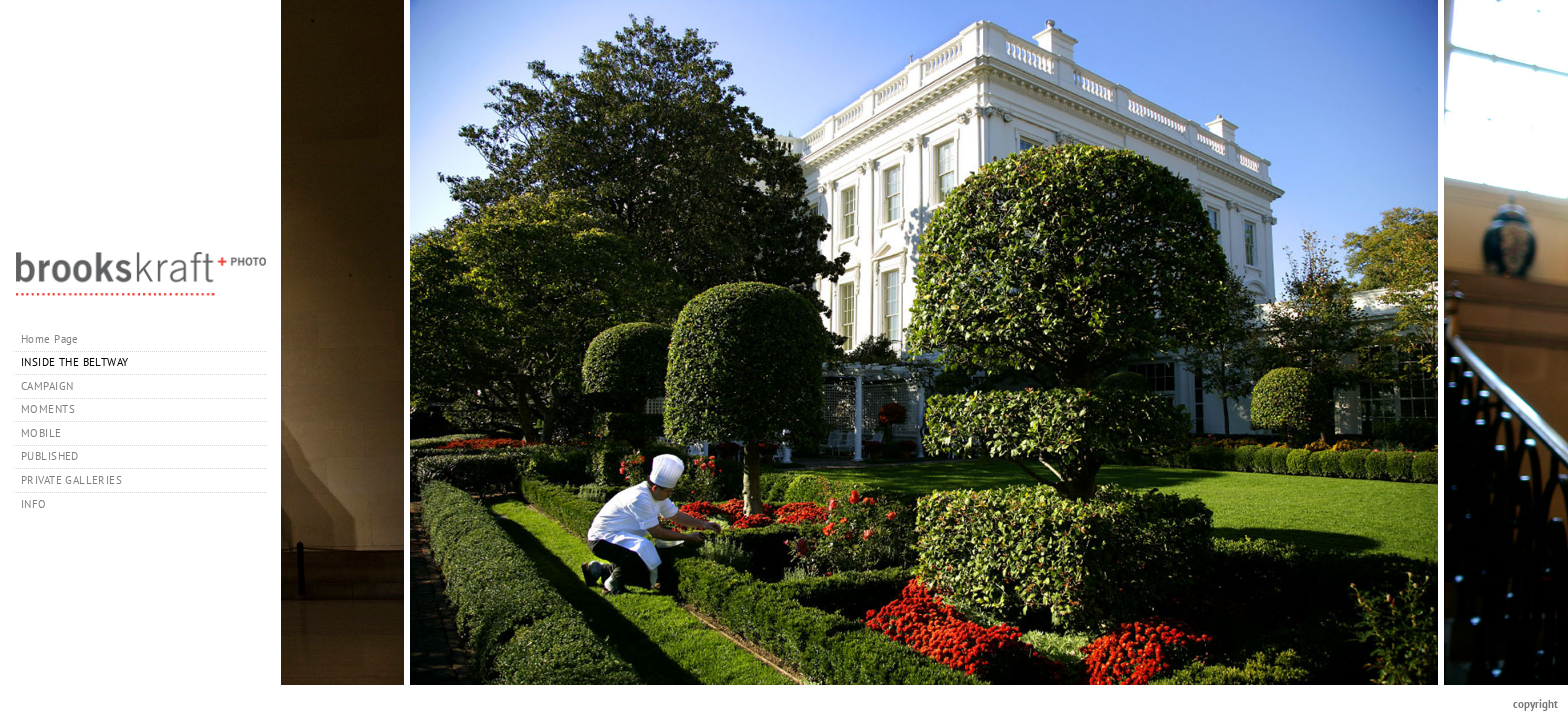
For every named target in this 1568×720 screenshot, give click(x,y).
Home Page (50, 339)
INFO (41, 504)
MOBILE (41, 433)
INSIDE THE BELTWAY (75, 362)
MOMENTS (48, 409)
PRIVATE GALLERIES (79, 480)
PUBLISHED (50, 456)
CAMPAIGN (47, 386)
